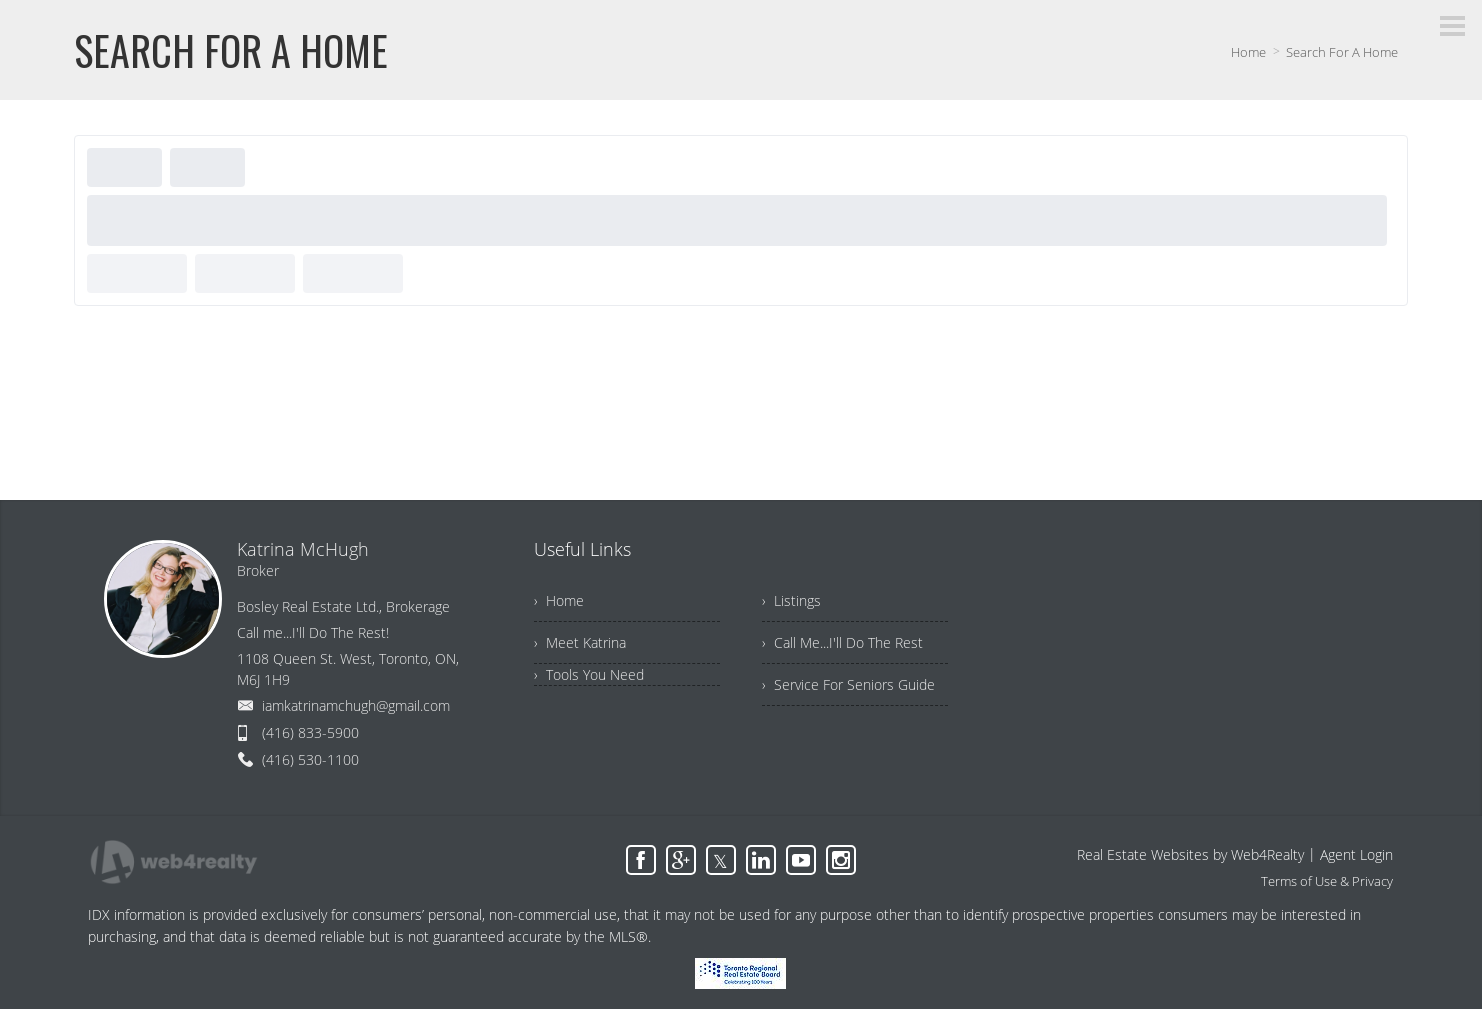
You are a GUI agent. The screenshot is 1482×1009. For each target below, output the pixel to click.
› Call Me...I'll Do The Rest (842, 642)
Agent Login (1356, 854)
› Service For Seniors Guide (848, 684)
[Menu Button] (1452, 26)
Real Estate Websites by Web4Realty (1190, 854)
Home (1248, 52)
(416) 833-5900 (310, 732)
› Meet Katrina (580, 642)
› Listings (791, 600)
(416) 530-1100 (310, 759)
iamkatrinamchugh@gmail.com (356, 705)
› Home (559, 600)
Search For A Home (1342, 52)
